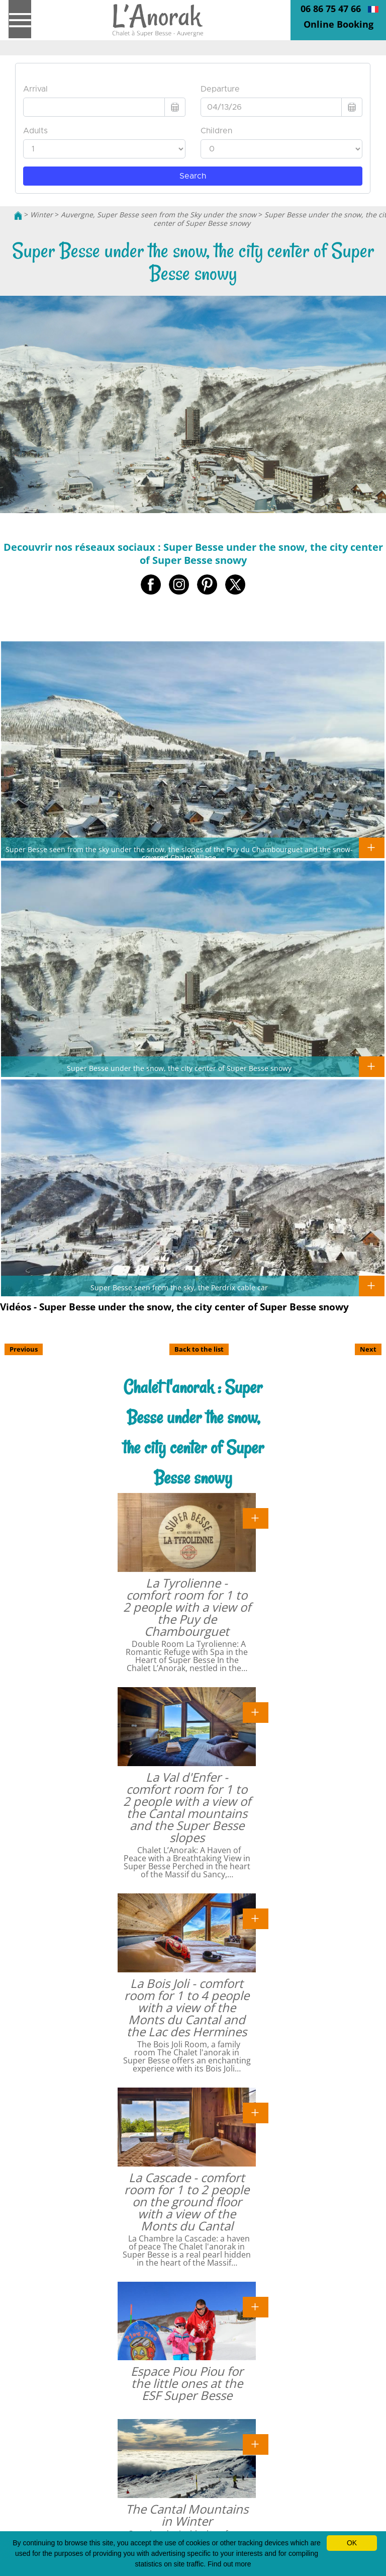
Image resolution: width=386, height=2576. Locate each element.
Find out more (229, 2564)
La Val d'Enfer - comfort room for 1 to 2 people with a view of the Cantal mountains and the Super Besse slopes (187, 1807)
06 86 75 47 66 (331, 9)
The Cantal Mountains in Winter (187, 2515)
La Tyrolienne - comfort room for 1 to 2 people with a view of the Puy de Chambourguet (187, 1606)
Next (368, 1349)
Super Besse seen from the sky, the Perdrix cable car (179, 1287)
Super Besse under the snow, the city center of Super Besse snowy (179, 1067)
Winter (41, 214)
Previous (24, 1349)
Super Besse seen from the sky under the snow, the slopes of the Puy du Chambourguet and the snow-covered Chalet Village (179, 853)
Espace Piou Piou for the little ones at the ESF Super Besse (187, 2383)
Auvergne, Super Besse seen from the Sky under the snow (158, 214)
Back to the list (199, 1349)
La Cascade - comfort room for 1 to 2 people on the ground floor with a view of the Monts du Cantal (186, 2201)
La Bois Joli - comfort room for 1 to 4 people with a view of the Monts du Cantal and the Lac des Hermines (186, 2007)
